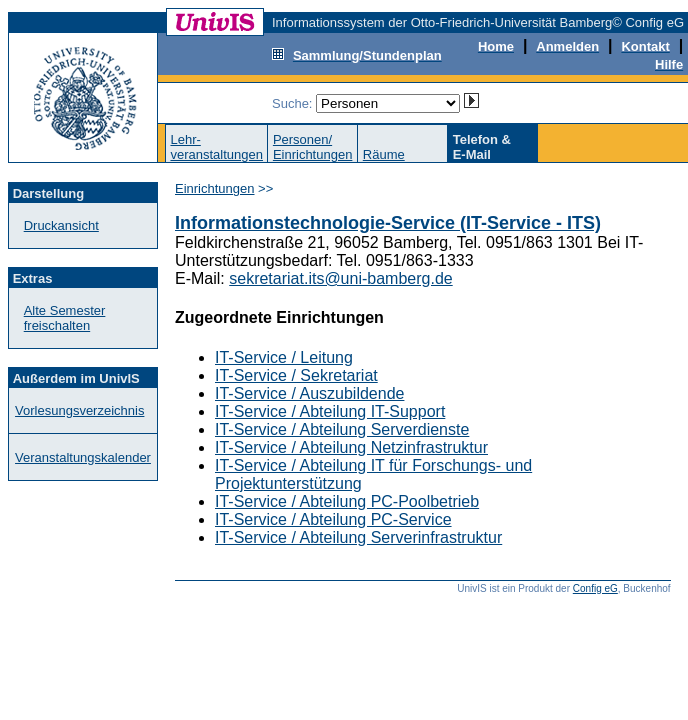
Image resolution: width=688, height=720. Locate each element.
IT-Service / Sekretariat (296, 375)
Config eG (595, 588)
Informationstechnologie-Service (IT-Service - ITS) (388, 223)
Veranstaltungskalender (83, 457)
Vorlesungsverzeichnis (79, 410)
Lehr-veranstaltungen (216, 147)
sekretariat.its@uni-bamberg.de (340, 278)
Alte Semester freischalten (65, 318)
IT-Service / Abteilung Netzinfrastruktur (351, 447)
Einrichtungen (215, 188)
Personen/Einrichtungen (313, 147)
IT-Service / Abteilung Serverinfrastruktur (358, 537)
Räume (384, 154)
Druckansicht (61, 225)
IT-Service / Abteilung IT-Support (330, 411)
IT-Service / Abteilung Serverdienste (342, 429)
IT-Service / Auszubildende (309, 393)
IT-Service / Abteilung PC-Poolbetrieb (347, 501)
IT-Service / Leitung (284, 357)
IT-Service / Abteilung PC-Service (333, 519)
